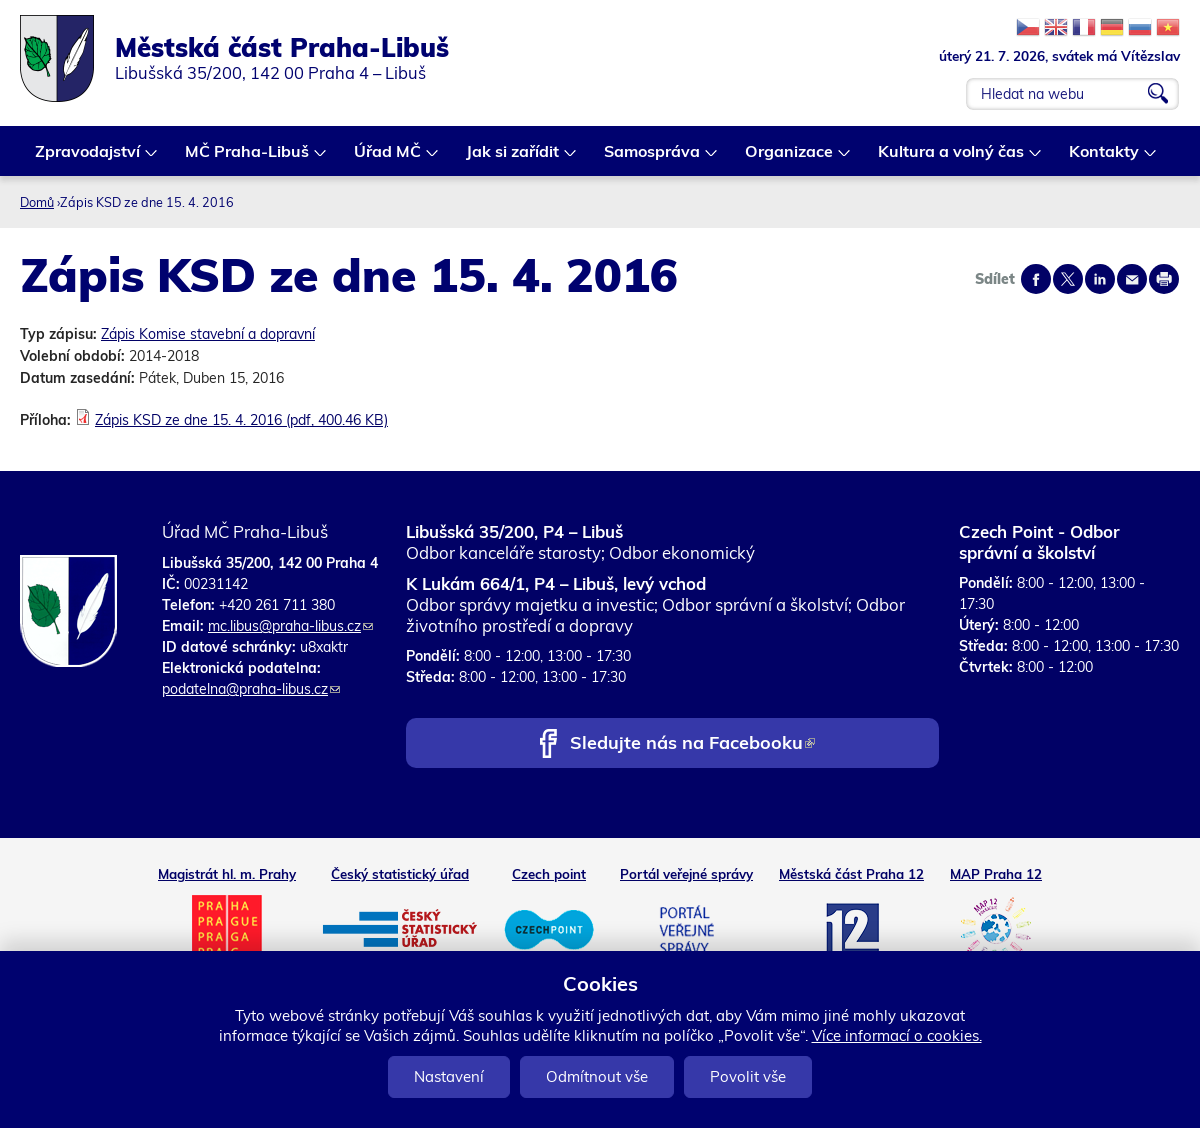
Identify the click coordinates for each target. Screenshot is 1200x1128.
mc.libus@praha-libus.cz (290, 626)
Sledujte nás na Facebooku (692, 744)
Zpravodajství (88, 158)
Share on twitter (1068, 279)
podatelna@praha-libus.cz (251, 689)
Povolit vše (748, 1076)
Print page (1164, 279)
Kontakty (1105, 158)
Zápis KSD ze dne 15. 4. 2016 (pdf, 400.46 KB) (241, 420)
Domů (37, 202)
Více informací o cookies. (897, 1035)
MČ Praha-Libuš (248, 158)
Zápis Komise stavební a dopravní (208, 334)
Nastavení (449, 1076)
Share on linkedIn (1100, 279)
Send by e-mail (1132, 279)
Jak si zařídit (513, 158)
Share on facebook (1036, 279)
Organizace (790, 158)
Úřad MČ (388, 158)
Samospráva (653, 158)
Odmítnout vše (597, 1076)
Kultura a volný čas (952, 158)
